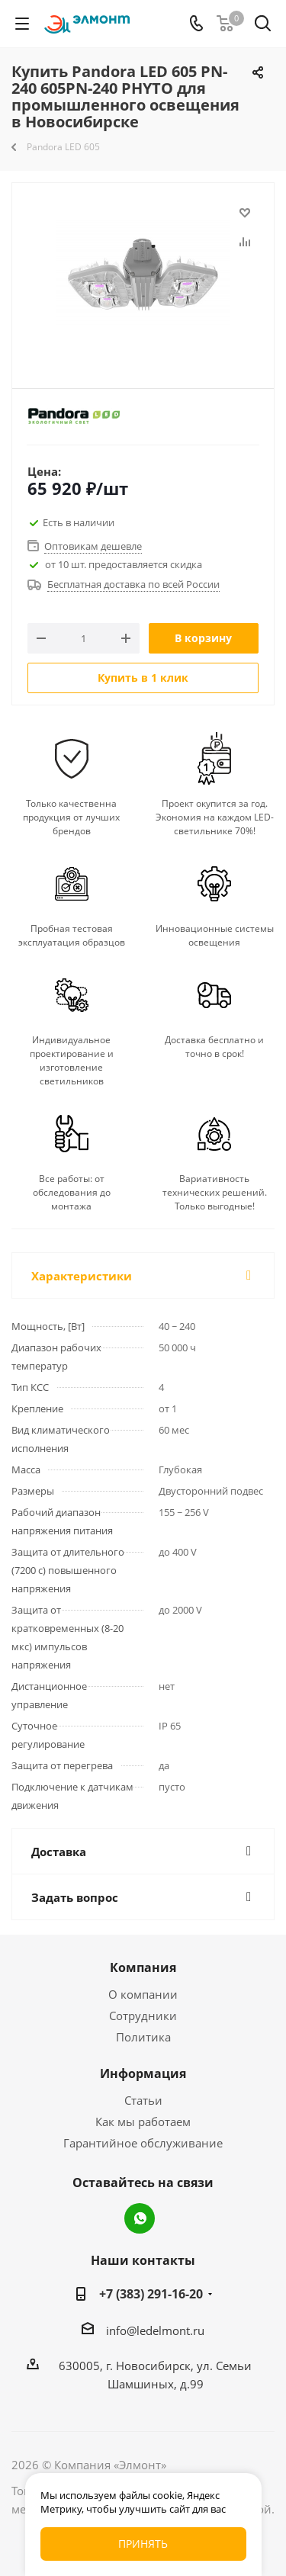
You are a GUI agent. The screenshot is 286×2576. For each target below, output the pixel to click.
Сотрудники (143, 2015)
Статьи (143, 2100)
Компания (143, 1967)
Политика (143, 2036)
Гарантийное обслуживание (143, 2142)
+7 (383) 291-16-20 (151, 2293)
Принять (143, 2543)
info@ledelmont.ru (155, 2330)
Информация (143, 2073)
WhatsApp (139, 2218)
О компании (143, 1994)
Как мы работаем (143, 2121)
